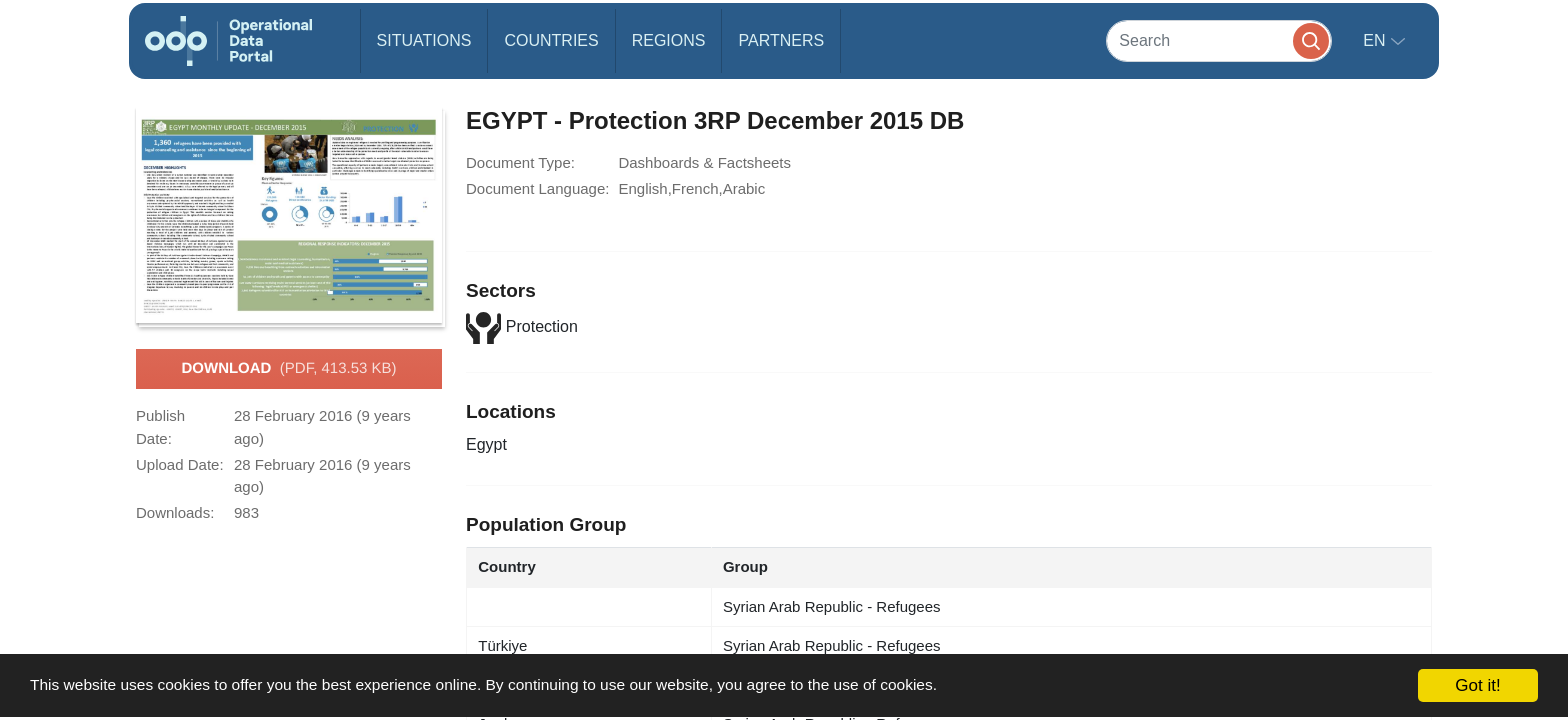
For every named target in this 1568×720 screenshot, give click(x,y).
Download (288, 369)
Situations (424, 40)
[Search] (1219, 40)
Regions (669, 40)
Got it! (1477, 685)
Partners (781, 40)
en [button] (1376, 40)
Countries (551, 40)
